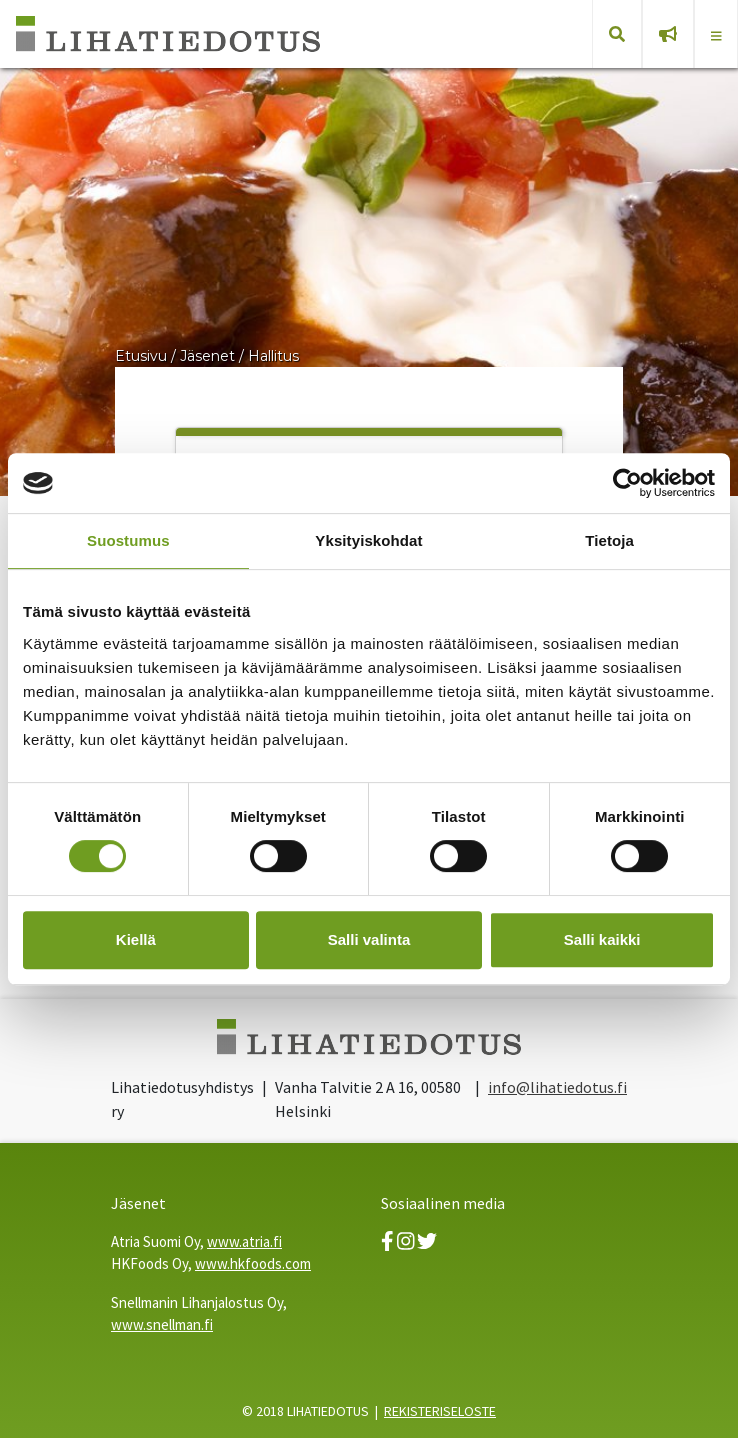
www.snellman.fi (162, 1324)
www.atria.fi (244, 1241)
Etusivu (141, 356)
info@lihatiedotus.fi (557, 1087)
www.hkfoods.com (253, 1263)
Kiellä (136, 939)
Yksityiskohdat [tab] (368, 540)
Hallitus (273, 356)
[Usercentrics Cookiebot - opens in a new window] (627, 483)
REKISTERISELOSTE (440, 1411)
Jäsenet (207, 356)
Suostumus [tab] (128, 540)
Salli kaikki (602, 939)
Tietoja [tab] (609, 540)
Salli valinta (369, 939)
